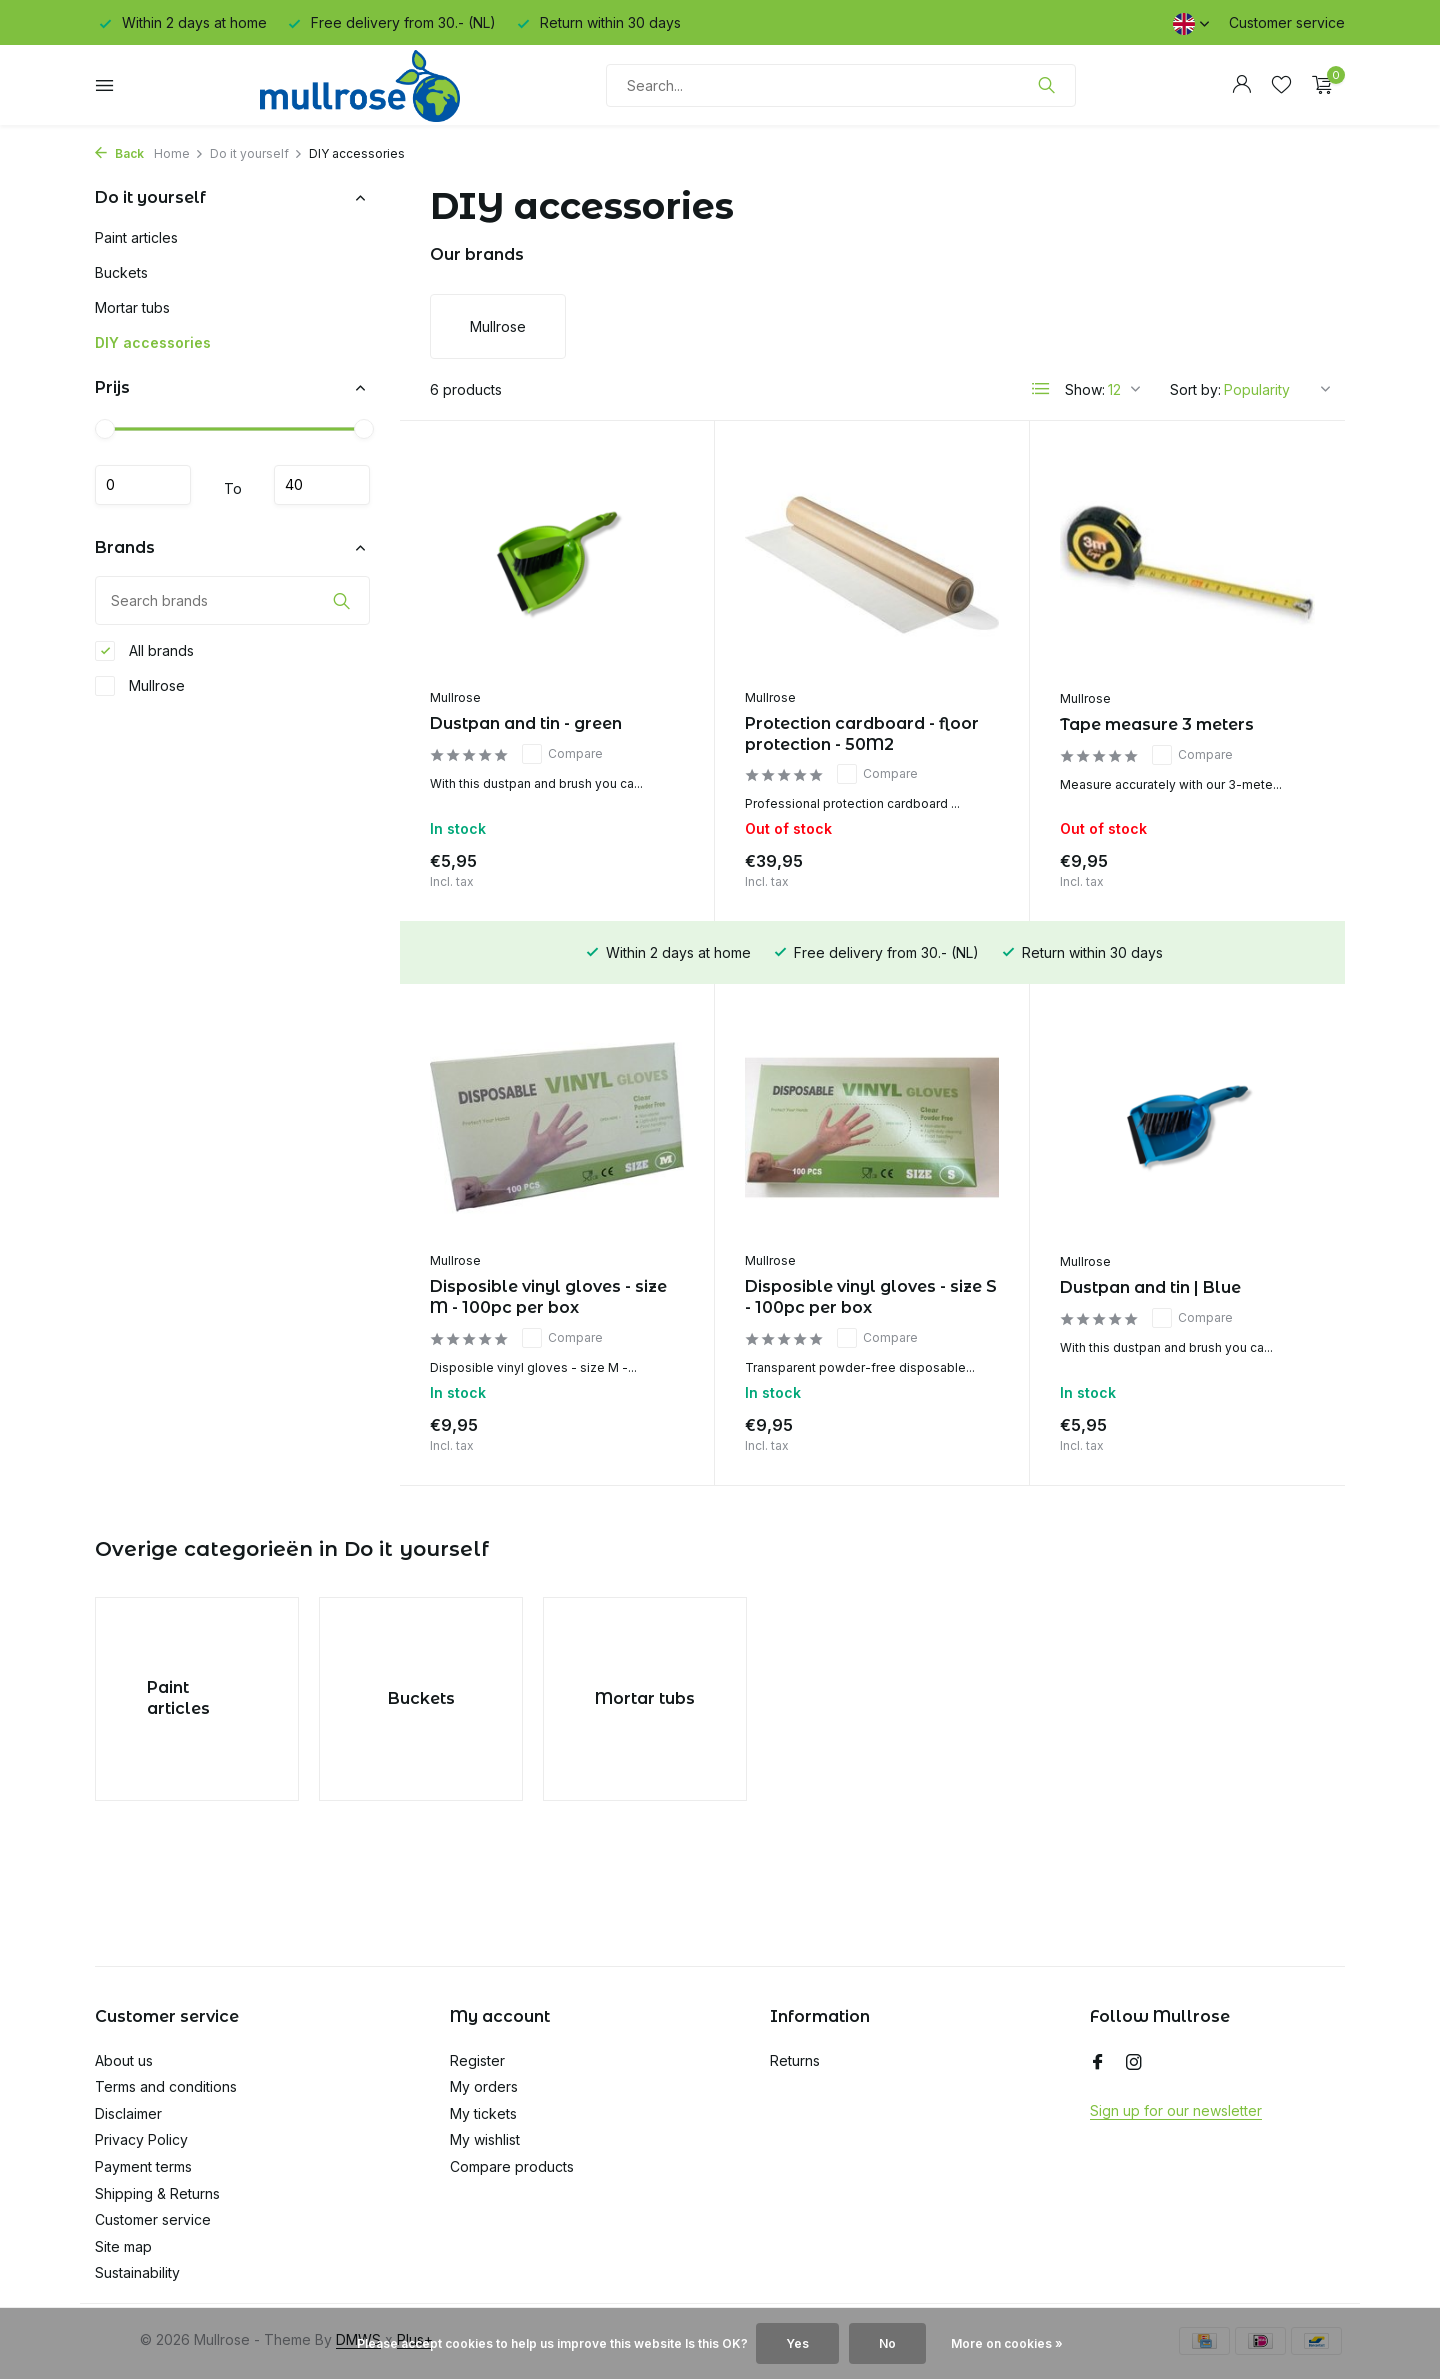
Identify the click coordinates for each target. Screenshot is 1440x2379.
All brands (144, 651)
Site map (123, 2246)
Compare (562, 754)
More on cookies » (1007, 2343)
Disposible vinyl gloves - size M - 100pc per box (548, 1297)
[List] (1041, 389)
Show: (1085, 389)
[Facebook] (1098, 2063)
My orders (484, 2086)
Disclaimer (128, 2113)
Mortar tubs (132, 307)
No (887, 2343)
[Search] (841, 85)
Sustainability (137, 2272)
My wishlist (485, 2139)
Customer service (1287, 22)
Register (477, 2060)
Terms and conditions (166, 2086)
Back (119, 153)
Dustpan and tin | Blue (1150, 1287)
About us (124, 2060)
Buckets (121, 272)
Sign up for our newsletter (1176, 2110)
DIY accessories (153, 342)
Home (179, 153)
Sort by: (1195, 389)
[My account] (1241, 85)
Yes (797, 2343)
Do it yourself (256, 153)
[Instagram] (1134, 2063)
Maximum (322, 485)
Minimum (143, 485)
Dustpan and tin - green (526, 723)
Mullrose (140, 686)
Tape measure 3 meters (1157, 724)
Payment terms (143, 2166)
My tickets (483, 2113)
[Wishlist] (1281, 85)
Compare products (512, 2166)
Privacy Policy (141, 2139)
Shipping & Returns (157, 2193)
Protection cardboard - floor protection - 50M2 (862, 734)
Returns (795, 2060)
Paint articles (136, 237)
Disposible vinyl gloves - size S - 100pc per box (871, 1297)
